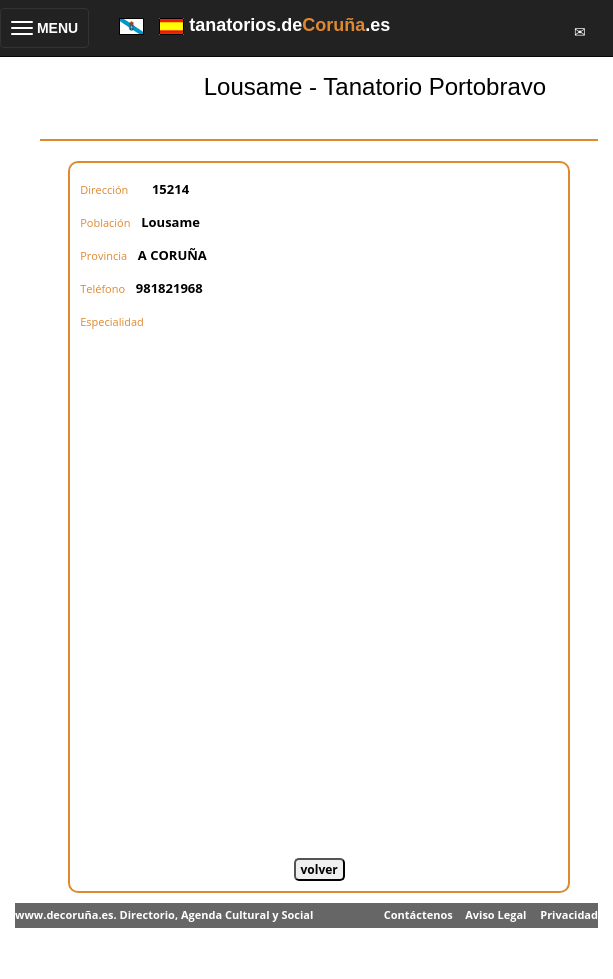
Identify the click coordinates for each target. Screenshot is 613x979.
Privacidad (569, 914)
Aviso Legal (495, 914)
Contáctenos (418, 914)
